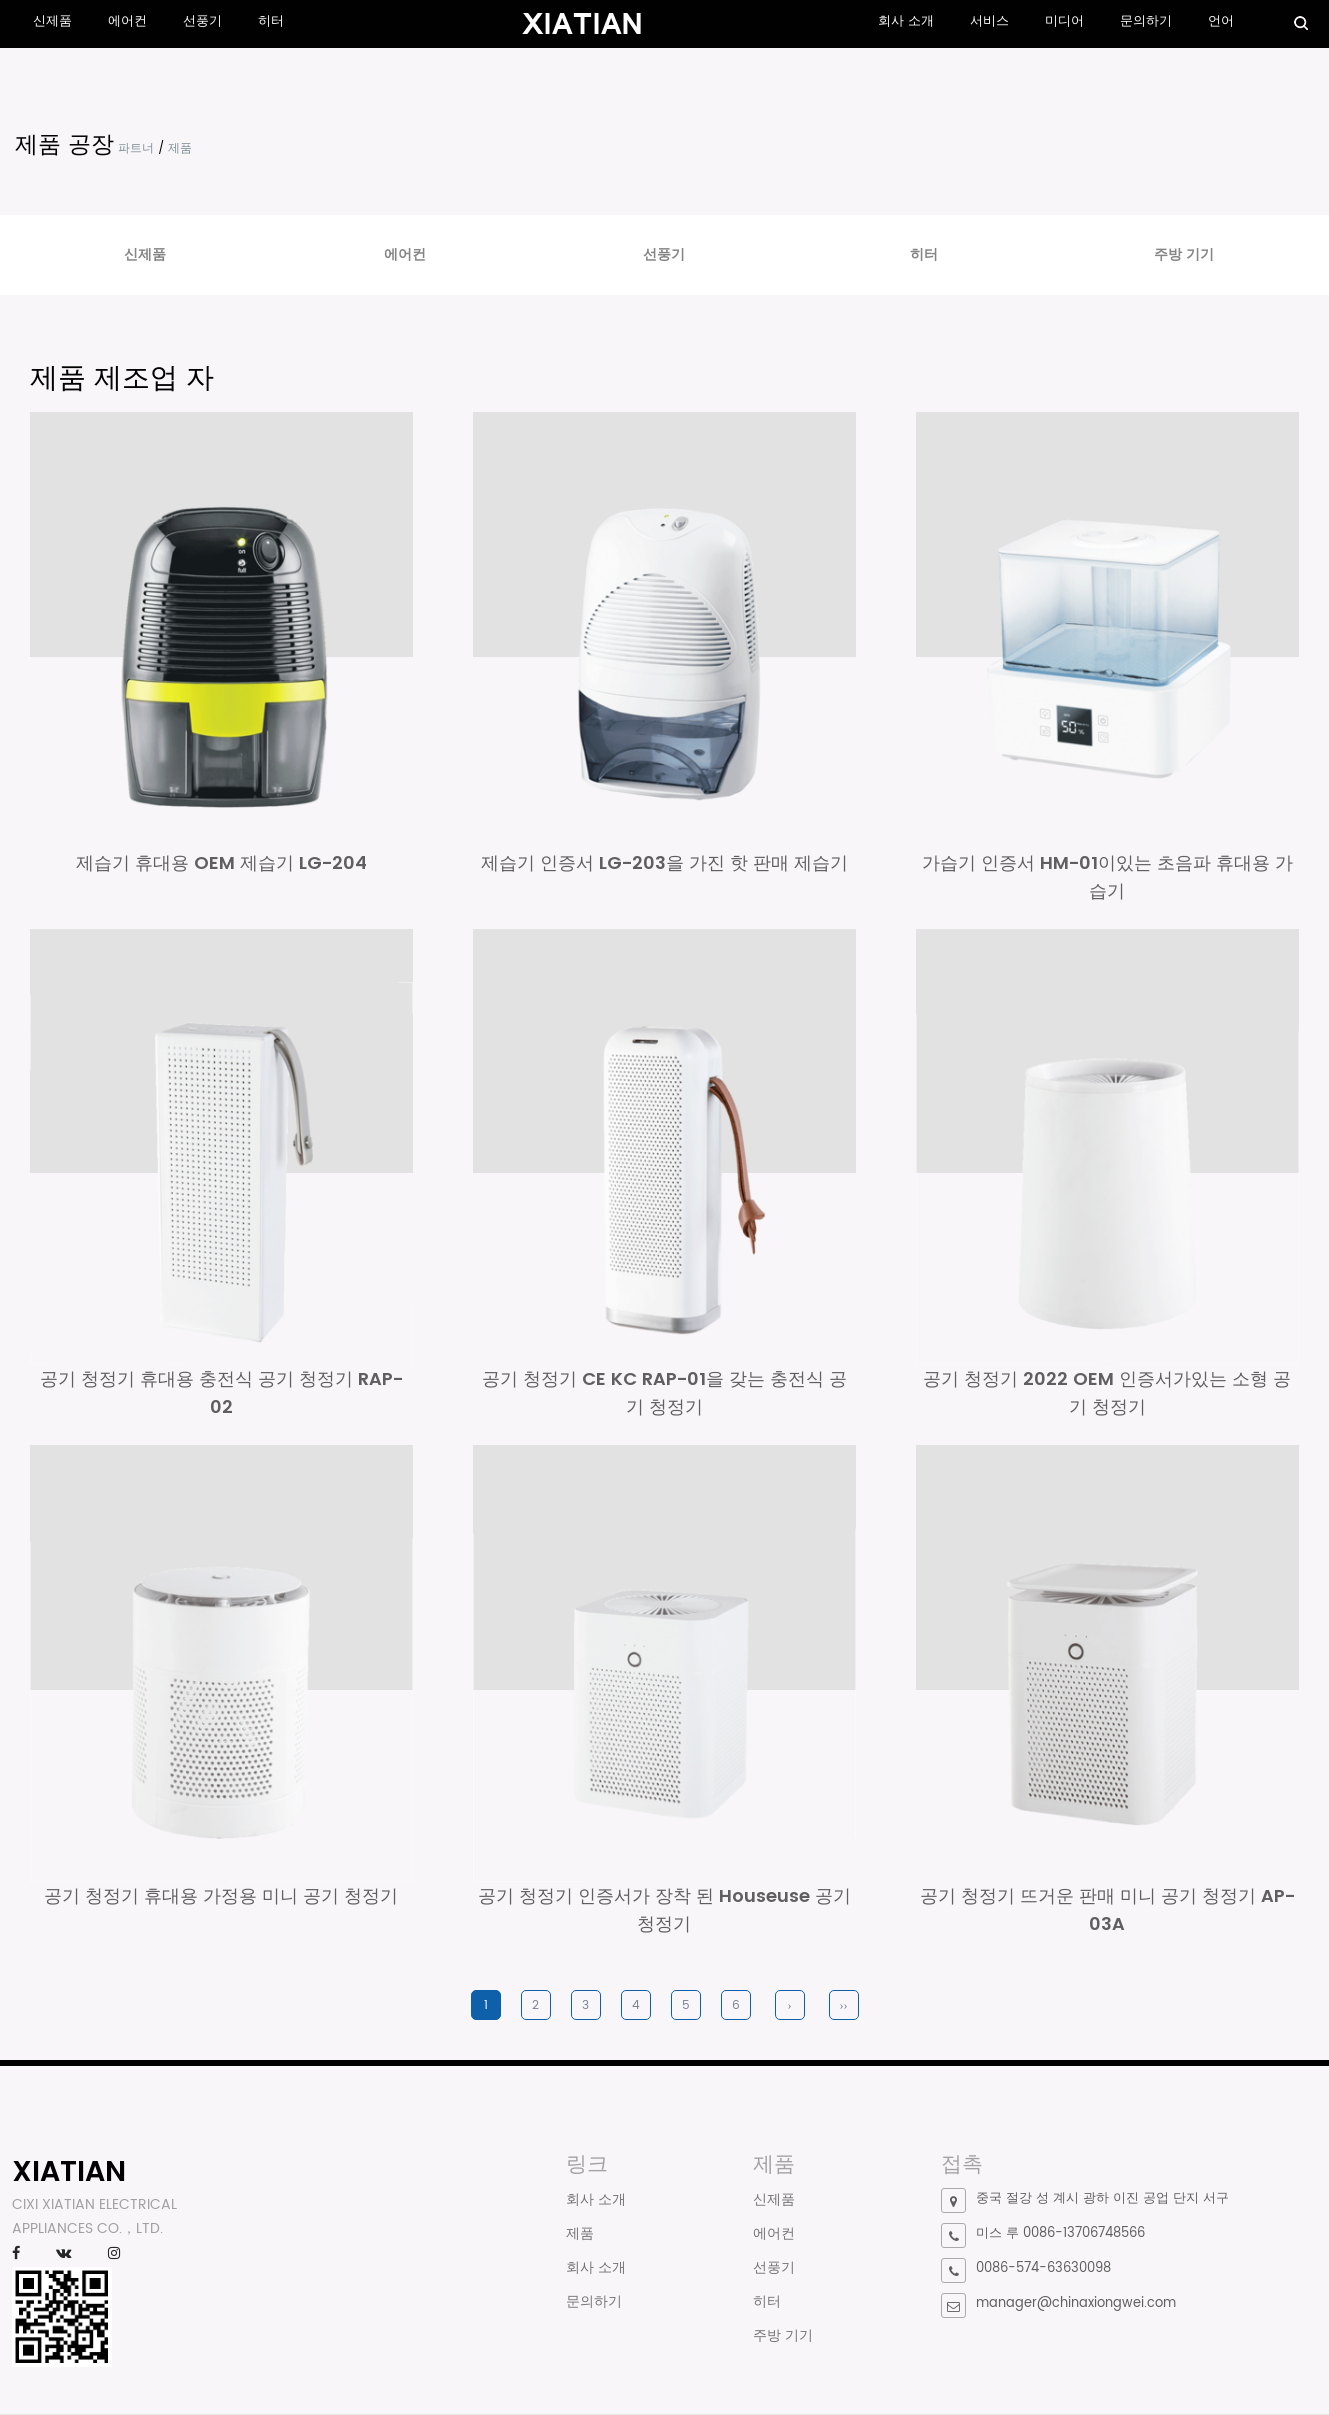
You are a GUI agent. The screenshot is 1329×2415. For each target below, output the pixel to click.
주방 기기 (1184, 254)
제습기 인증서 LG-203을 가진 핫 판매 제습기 (664, 862)
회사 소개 (906, 21)
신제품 (52, 21)
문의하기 (1146, 21)
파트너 (136, 148)
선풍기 (202, 21)
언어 (1221, 21)
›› (844, 2006)
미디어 (1064, 21)
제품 (580, 2234)
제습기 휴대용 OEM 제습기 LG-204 (221, 862)
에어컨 (127, 21)
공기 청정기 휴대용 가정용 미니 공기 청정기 (221, 1896)
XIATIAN (69, 2172)
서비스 (989, 21)
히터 (271, 21)
